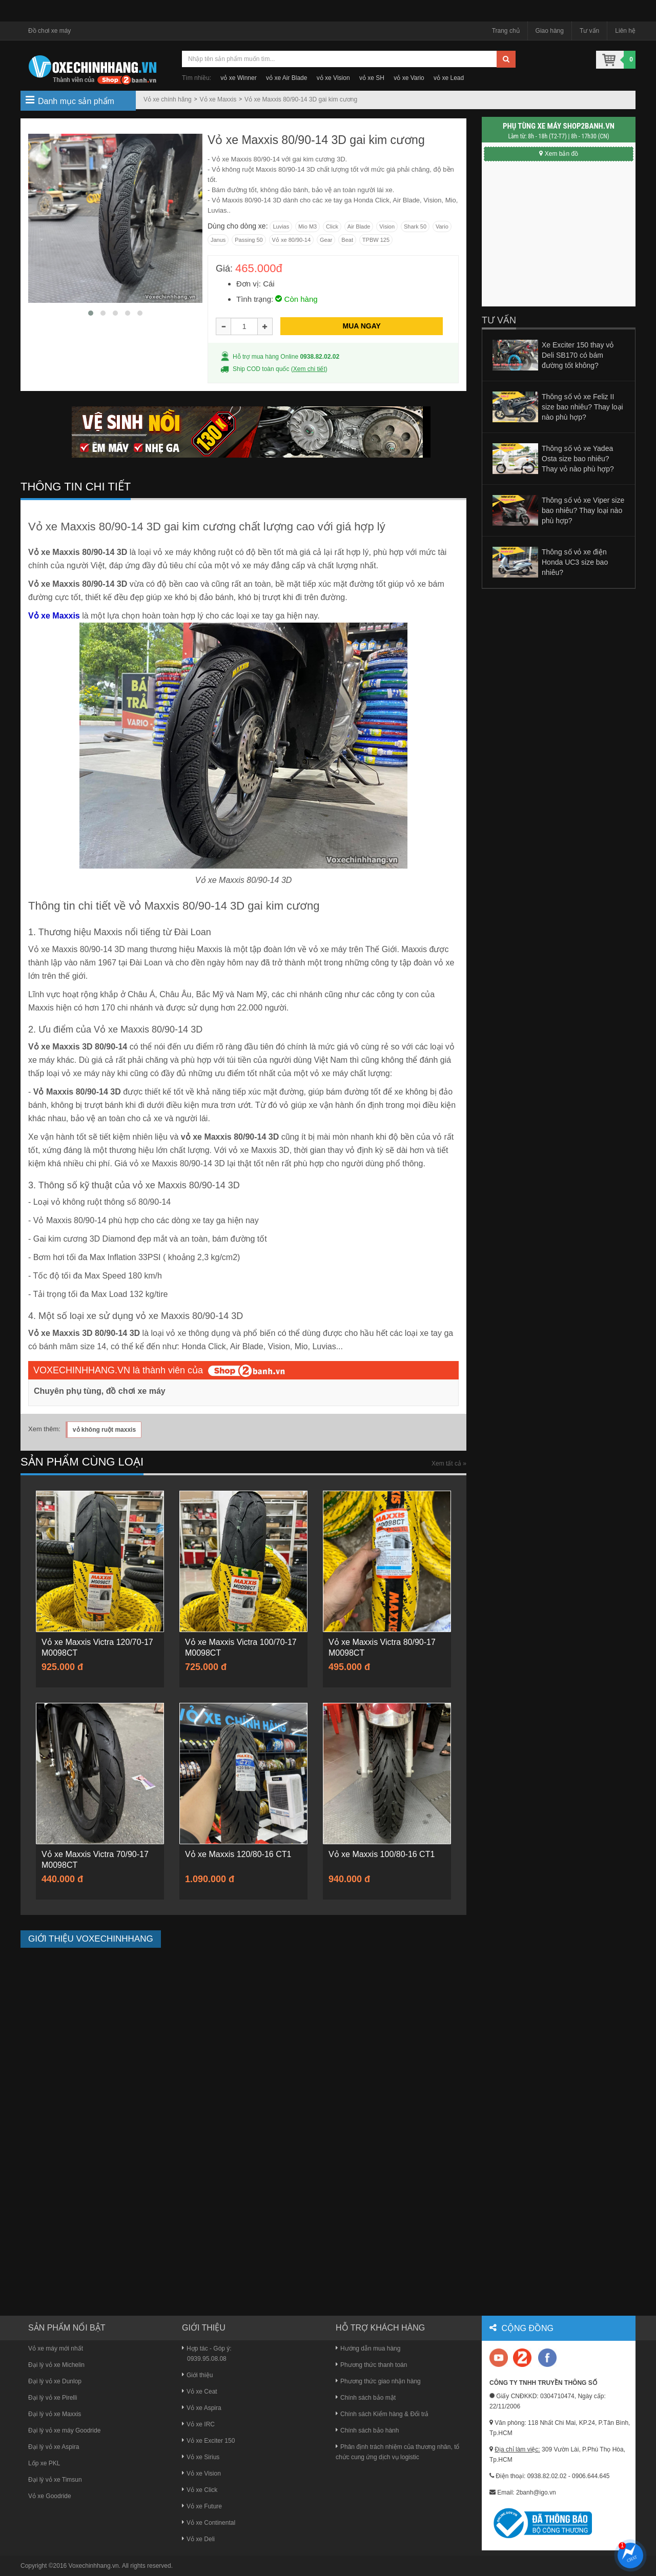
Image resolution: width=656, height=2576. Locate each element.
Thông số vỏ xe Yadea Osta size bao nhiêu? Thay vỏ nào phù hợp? (578, 458)
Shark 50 (415, 226)
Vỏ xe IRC (198, 2424)
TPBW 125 (375, 240)
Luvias (281, 226)
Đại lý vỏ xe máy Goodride (64, 2430)
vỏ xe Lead (449, 77)
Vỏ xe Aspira (201, 2408)
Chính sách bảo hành (367, 2430)
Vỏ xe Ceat (199, 2391)
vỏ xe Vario (409, 77)
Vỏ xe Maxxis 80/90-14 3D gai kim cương (300, 99)
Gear (326, 240)
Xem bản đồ (558, 153)
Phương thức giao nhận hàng (378, 2381)
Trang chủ (506, 30)
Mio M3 (307, 226)
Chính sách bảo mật (366, 2397)
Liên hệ (625, 30)
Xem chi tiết (309, 369)
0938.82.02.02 (319, 356)
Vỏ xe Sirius (200, 2457)
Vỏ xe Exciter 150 (208, 2440)
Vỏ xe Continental (208, 2522)
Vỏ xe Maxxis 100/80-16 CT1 (382, 1854)
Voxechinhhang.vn (94, 2565)
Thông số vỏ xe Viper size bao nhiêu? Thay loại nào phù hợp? (583, 510)
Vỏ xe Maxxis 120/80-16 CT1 (238, 1854)
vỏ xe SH (371, 77)
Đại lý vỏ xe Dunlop (54, 2381)
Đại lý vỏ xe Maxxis (54, 2414)
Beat (347, 240)
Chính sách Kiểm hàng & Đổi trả (382, 2414)
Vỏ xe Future (202, 2506)
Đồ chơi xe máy (49, 30)
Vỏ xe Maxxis (218, 99)
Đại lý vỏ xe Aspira (53, 2446)
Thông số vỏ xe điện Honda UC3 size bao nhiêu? (575, 562)
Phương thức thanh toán (371, 2364)
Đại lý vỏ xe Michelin (56, 2364)
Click (332, 226)
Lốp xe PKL (44, 2463)
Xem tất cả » (449, 1463)
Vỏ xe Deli (198, 2539)
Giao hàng (550, 30)
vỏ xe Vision (333, 77)
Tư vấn (589, 30)
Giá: (224, 268)
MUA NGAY (361, 326)
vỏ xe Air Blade (286, 77)
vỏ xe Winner (238, 77)
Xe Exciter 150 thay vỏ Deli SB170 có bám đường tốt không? (577, 355)
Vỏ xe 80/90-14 (291, 240)
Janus (218, 240)
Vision (387, 226)
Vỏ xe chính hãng (168, 99)
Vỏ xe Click (199, 2489)
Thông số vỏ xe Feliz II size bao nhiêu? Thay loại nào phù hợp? (582, 407)
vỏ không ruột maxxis (104, 1429)
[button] (91, 313)
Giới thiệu (197, 2375)
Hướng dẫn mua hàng (368, 2348)
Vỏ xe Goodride (49, 2496)
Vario (442, 226)
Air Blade (359, 226)
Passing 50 (248, 240)
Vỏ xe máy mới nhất (55, 2348)
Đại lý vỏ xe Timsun (55, 2479)
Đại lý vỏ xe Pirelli (52, 2397)
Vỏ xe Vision (201, 2473)
